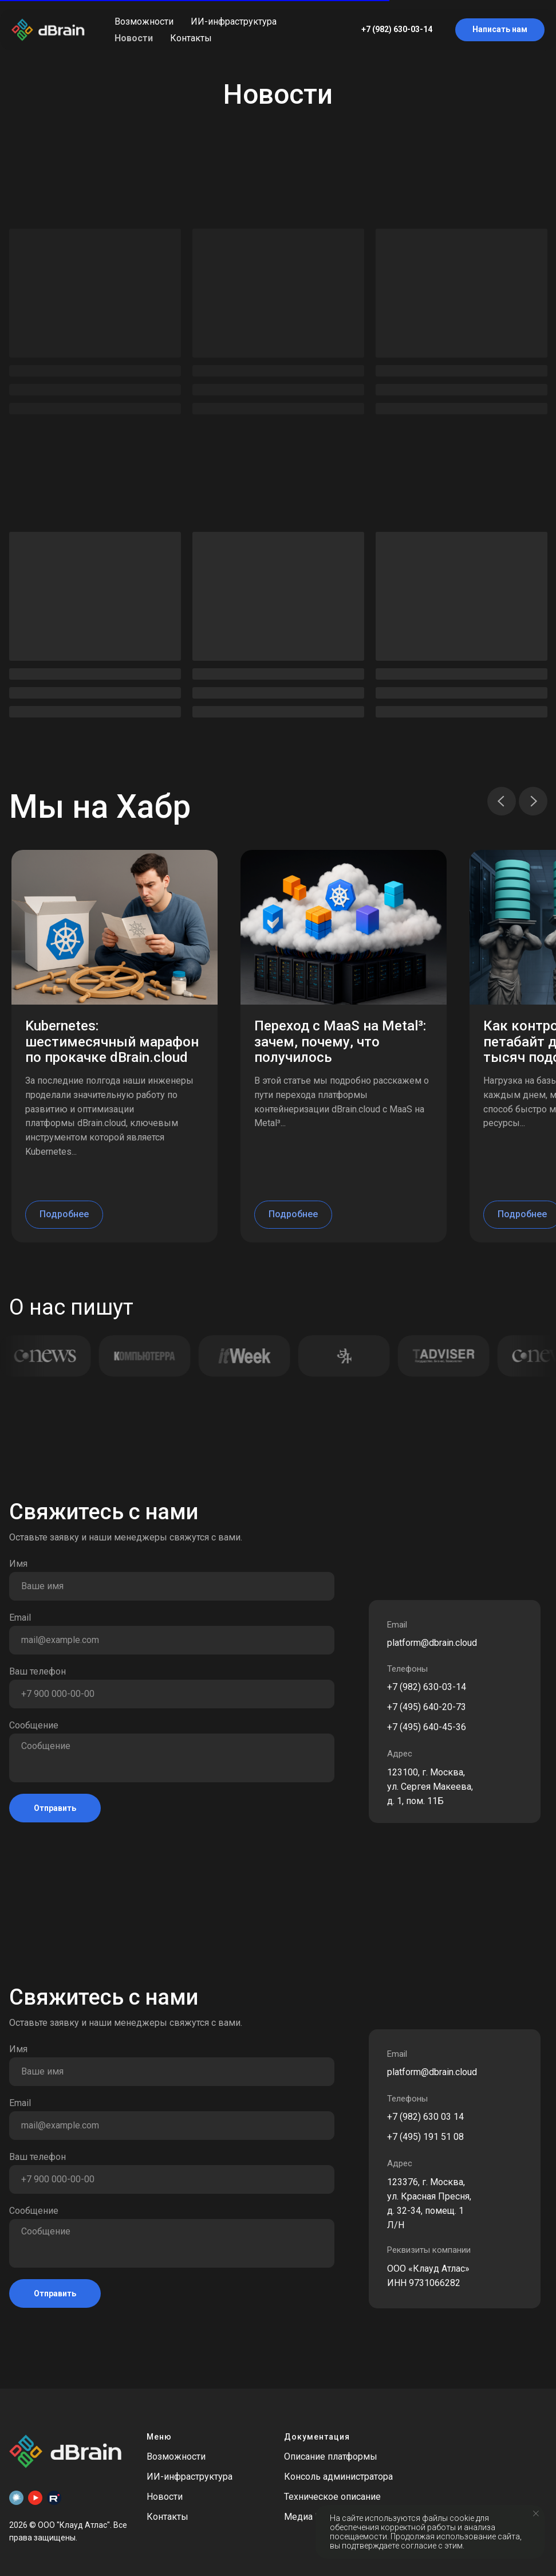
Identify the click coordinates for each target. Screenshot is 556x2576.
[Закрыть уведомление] (536, 2513)
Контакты (191, 38)
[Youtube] (35, 2498)
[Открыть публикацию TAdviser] (440, 1356)
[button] (500, 29)
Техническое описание (332, 2496)
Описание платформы (330, 2456)
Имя (18, 1563)
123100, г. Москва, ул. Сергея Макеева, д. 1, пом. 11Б (430, 1786)
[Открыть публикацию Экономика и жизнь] (340, 1356)
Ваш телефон (37, 1671)
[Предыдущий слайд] (501, 801)
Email (20, 1617)
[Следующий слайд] (533, 801)
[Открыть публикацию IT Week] (240, 1356)
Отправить (55, 1808)
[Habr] (16, 2498)
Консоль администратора (338, 2476)
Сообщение (33, 1725)
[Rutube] (54, 2498)
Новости (134, 38)
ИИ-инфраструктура (234, 21)
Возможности (144, 21)
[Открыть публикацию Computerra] (141, 1356)
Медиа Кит (307, 2516)
